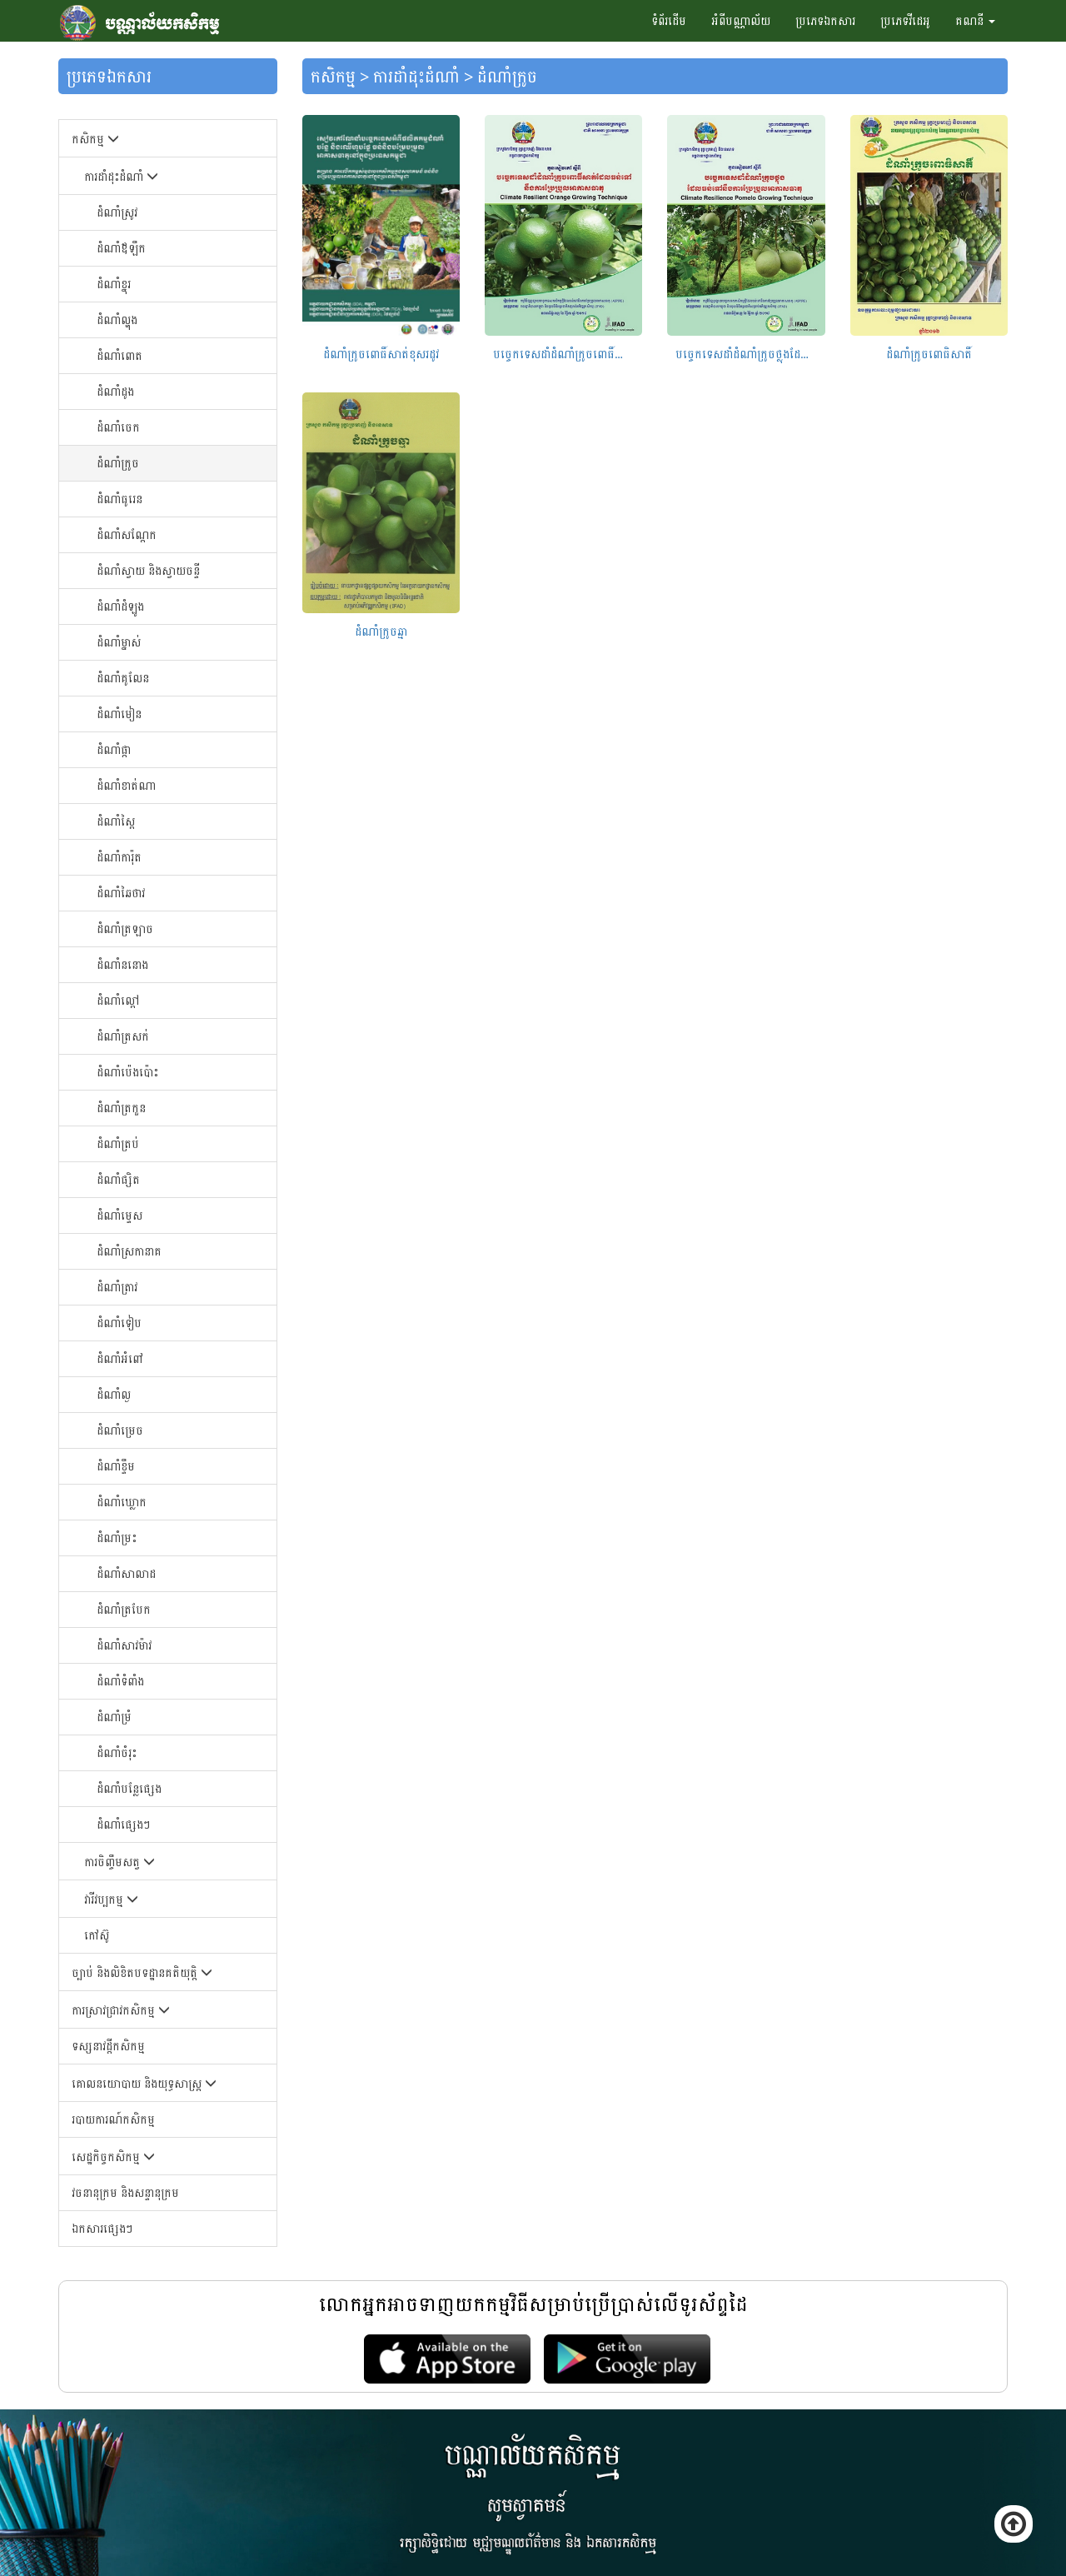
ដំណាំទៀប (119, 1322)
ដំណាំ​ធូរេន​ (119, 499)
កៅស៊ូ (96, 1935)
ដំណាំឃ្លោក (122, 1502)
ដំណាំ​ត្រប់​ (118, 1143)
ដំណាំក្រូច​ (118, 463)
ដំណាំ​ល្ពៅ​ (118, 1000)
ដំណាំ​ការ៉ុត (119, 857)
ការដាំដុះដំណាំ (121, 176)
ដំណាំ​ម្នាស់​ (119, 642)
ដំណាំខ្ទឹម (116, 1466)
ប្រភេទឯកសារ (825, 20)
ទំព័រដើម (668, 20)
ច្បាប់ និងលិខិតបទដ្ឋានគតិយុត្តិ (142, 1972)
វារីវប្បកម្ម (111, 1899)
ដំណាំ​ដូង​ (115, 391)
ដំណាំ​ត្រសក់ (123, 1036)
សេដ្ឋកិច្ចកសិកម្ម (113, 2156)
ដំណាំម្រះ (117, 1537)
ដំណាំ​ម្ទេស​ (119, 1215)
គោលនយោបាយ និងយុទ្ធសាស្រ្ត (144, 2083)
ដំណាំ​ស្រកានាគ (129, 1251)
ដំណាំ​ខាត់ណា (126, 785)
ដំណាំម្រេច (120, 1430)
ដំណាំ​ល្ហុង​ (117, 319)
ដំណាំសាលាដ (126, 1573)
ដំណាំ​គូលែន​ (123, 678)
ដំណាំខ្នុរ (114, 284)
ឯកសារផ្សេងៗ (102, 2228)
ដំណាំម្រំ (114, 1717)
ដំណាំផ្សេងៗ (123, 1824)
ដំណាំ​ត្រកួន (121, 1108)
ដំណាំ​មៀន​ (119, 713)
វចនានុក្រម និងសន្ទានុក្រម (125, 2192)
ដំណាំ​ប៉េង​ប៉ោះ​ (127, 1072)
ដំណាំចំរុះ (117, 1752)
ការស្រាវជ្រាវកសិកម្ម (121, 2010)
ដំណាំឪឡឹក (121, 248)
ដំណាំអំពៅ (120, 1358)
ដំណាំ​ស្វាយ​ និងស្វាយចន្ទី (148, 570)
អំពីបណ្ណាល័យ (740, 20)
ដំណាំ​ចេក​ (118, 427)
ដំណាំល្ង (114, 1394)
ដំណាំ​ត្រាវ (117, 1287)
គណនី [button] (975, 20)
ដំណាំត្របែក (124, 1609)
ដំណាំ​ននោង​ (122, 964)
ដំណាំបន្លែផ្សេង (129, 1788)
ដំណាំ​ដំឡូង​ (120, 606)
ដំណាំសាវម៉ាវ (124, 1645)
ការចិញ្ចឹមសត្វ (119, 1862)
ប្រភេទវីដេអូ (905, 20)
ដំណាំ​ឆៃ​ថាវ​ (121, 893)
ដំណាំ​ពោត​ (119, 355)
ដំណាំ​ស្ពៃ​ (116, 821)
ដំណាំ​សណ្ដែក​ (127, 534)
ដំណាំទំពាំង (120, 1681)
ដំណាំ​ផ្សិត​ (118, 1179)
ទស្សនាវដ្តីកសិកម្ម (108, 2046)
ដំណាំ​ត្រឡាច (125, 928)
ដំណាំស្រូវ (117, 212)
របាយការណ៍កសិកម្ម (113, 2119)
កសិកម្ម (95, 139)
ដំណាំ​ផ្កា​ (114, 749)
